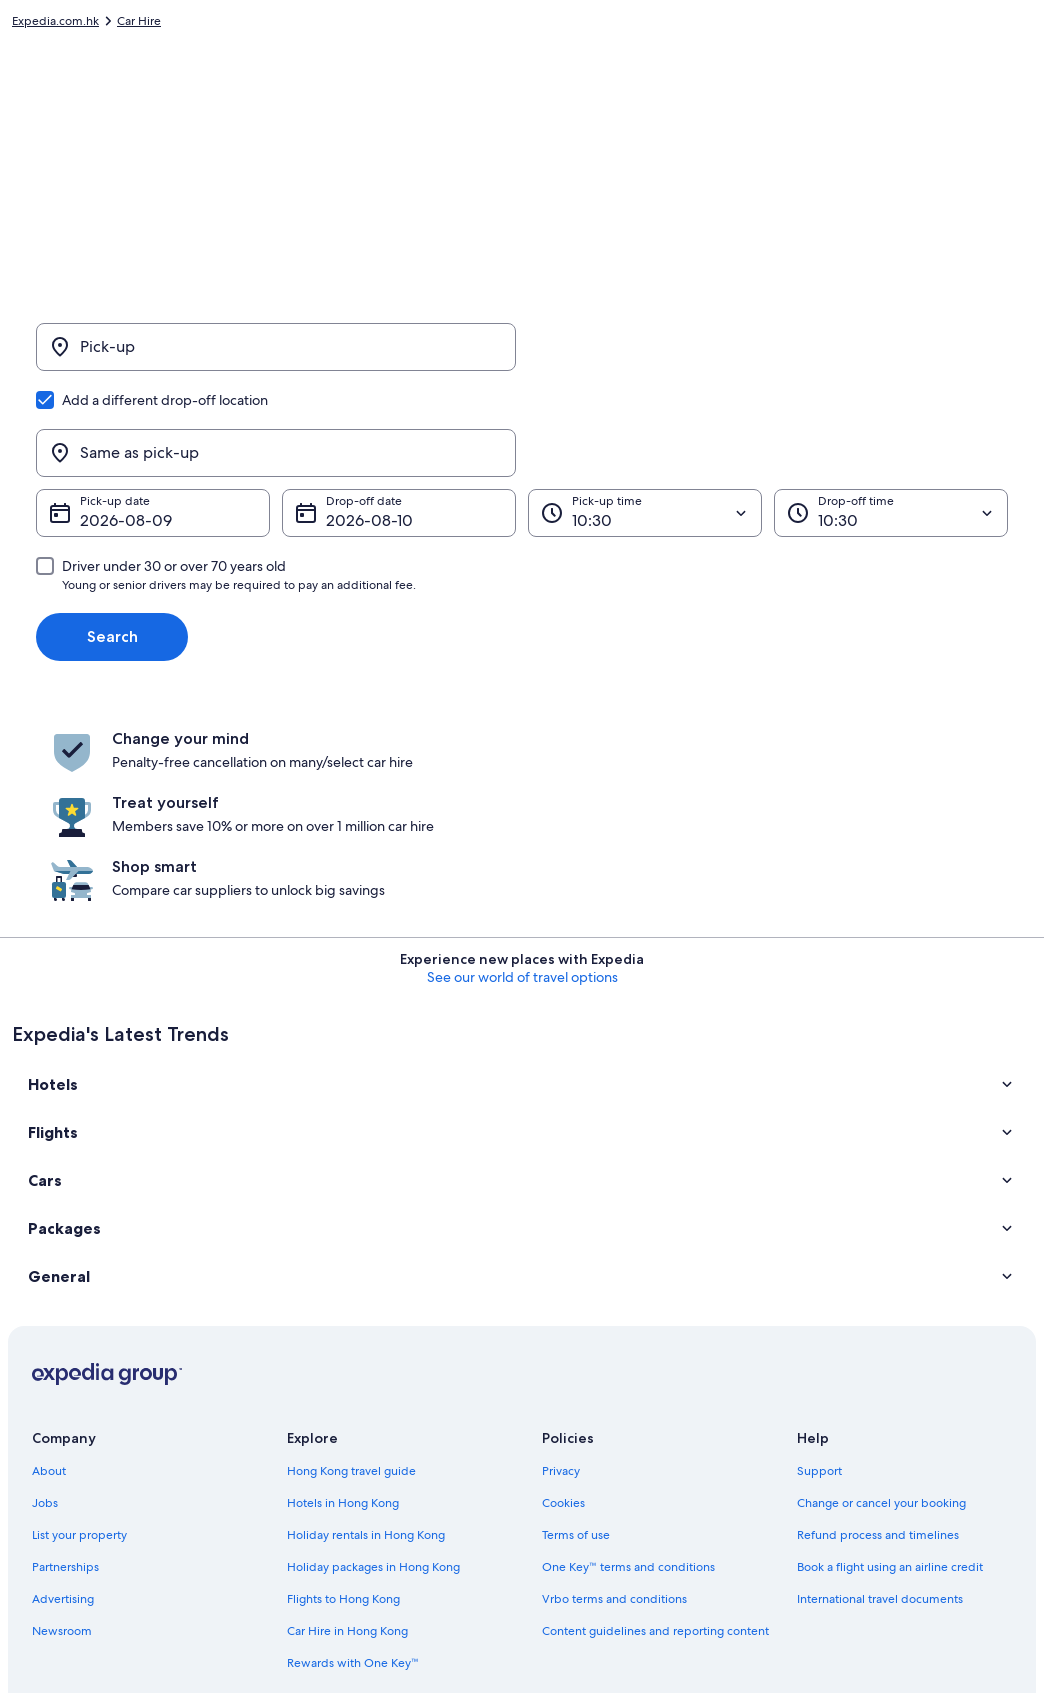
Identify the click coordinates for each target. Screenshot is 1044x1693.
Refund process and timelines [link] (878, 1325)
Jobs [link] (45, 1293)
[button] (522, 874)
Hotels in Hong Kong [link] (343, 1293)
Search (112, 542)
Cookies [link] (563, 1293)
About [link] (49, 1261)
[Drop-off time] (891, 419)
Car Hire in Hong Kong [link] (347, 1421)
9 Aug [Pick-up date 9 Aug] (101, 426)
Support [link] (819, 1261)
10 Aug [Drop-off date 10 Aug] (351, 426)
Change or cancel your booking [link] (881, 1293)
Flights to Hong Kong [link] (343, 1389)
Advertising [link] (63, 1389)
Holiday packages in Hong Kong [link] (373, 1357)
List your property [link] (79, 1325)
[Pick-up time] (645, 419)
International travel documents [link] (880, 1389)
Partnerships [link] (65, 1357)
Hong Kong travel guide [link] (351, 1261)
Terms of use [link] (576, 1325)
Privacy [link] (561, 1261)
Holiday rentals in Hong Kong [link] (366, 1325)
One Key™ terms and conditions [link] (628, 1357)
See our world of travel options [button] (522, 767)
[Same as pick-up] (768, 359)
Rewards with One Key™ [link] (353, 1453)
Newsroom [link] (62, 1421)
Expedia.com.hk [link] (55, 25)
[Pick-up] (276, 359)
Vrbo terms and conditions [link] (614, 1389)
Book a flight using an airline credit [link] (890, 1357)
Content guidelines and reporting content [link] (655, 1421)
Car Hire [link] (139, 25)
